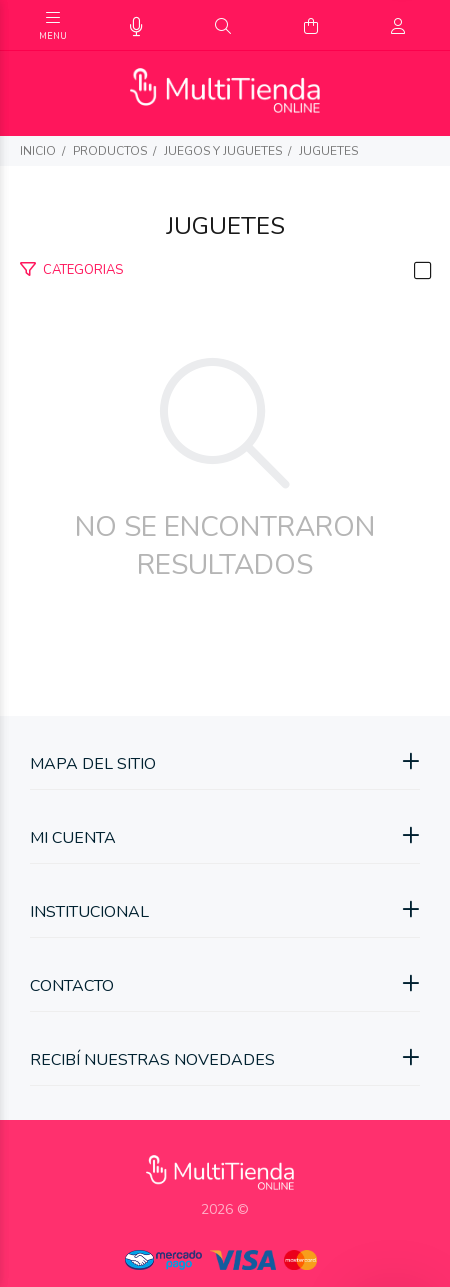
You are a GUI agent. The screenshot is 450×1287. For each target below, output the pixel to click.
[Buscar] (223, 27)
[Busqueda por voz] (136, 27)
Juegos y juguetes (223, 151)
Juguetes (328, 151)
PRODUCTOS (110, 151)
